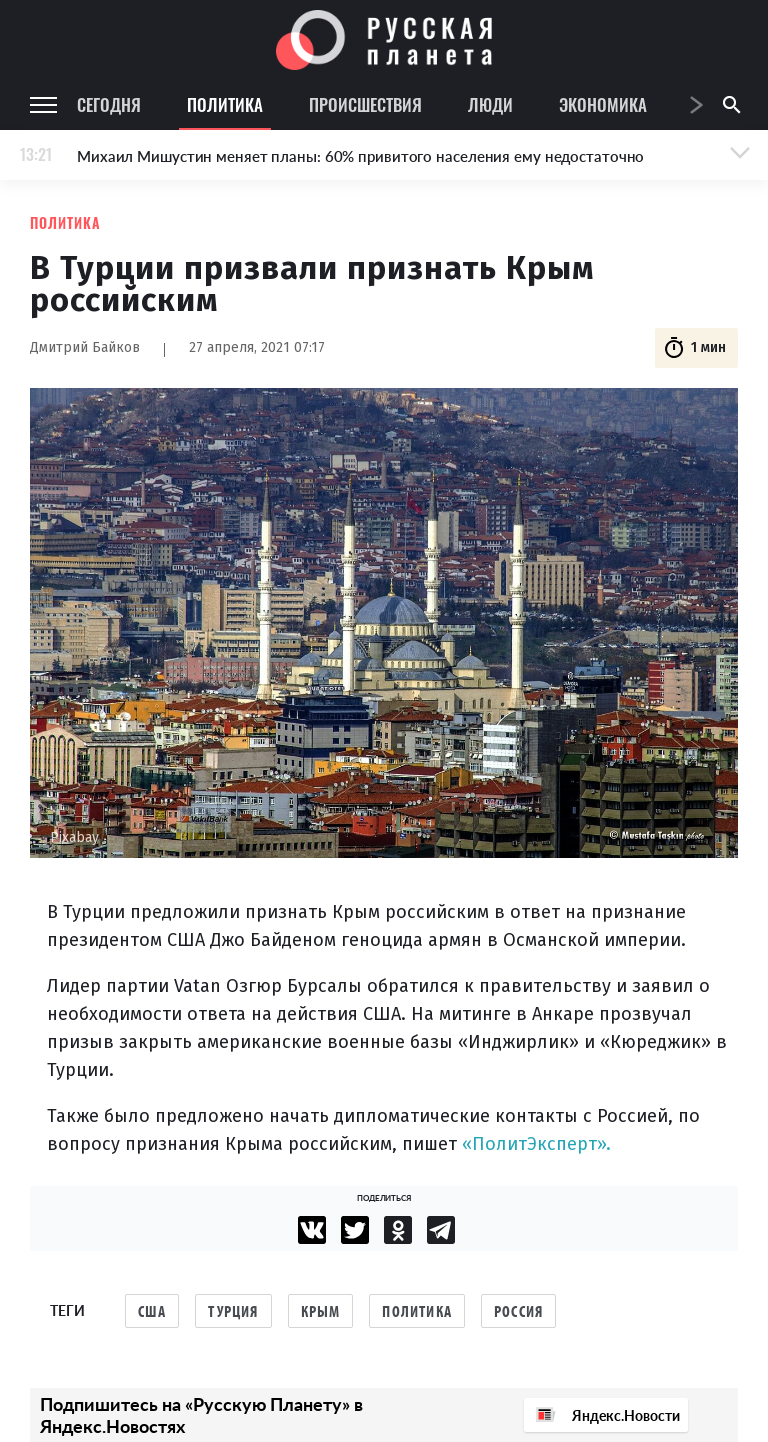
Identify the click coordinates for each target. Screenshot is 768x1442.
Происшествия (365, 104)
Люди (490, 104)
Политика (225, 104)
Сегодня (109, 104)
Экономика (603, 104)
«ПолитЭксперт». (536, 1144)
